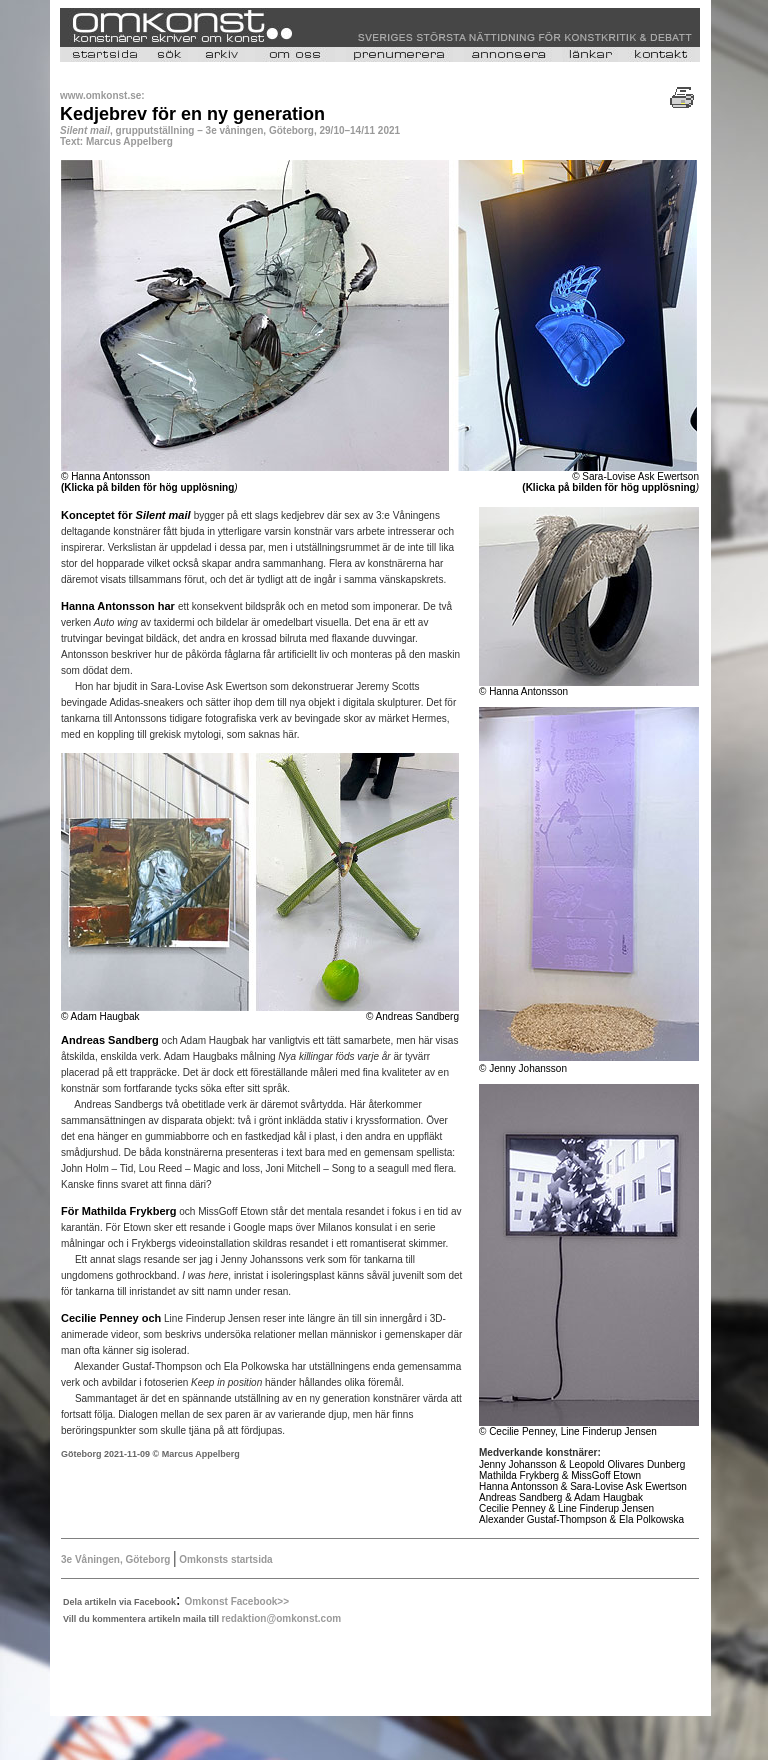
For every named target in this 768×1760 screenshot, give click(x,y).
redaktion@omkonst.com (281, 1618)
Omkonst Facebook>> (237, 1601)
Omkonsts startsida (224, 1559)
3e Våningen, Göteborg (115, 1559)
